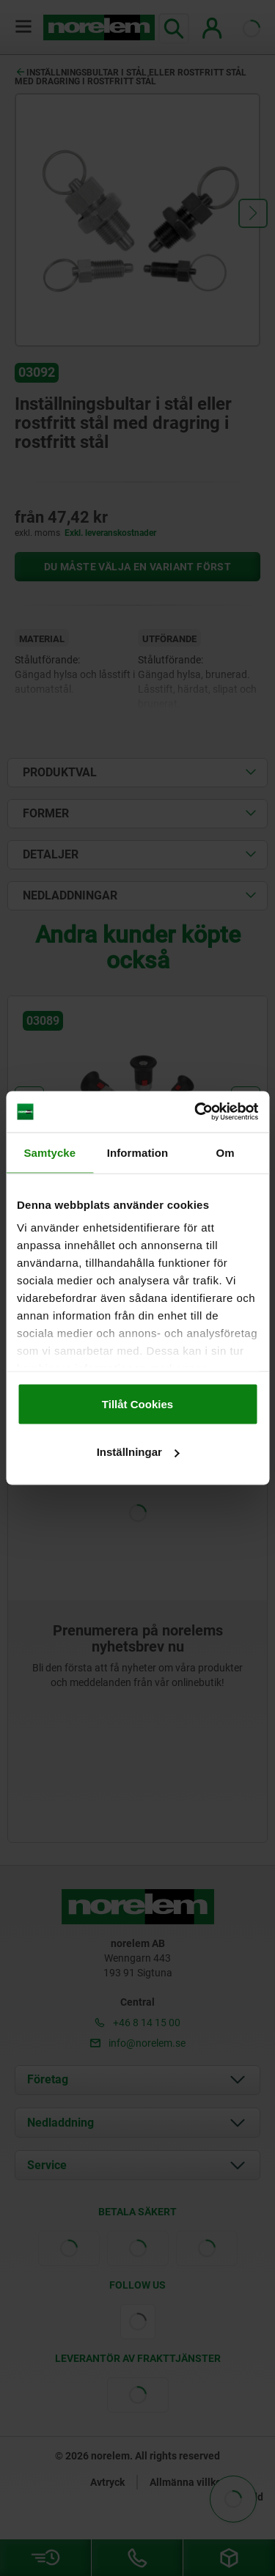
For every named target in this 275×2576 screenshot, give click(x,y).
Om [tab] (225, 1152)
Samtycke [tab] (49, 1152)
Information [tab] (138, 1152)
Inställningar (138, 1452)
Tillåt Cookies (137, 1403)
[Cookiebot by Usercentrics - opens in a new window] (195, 1112)
